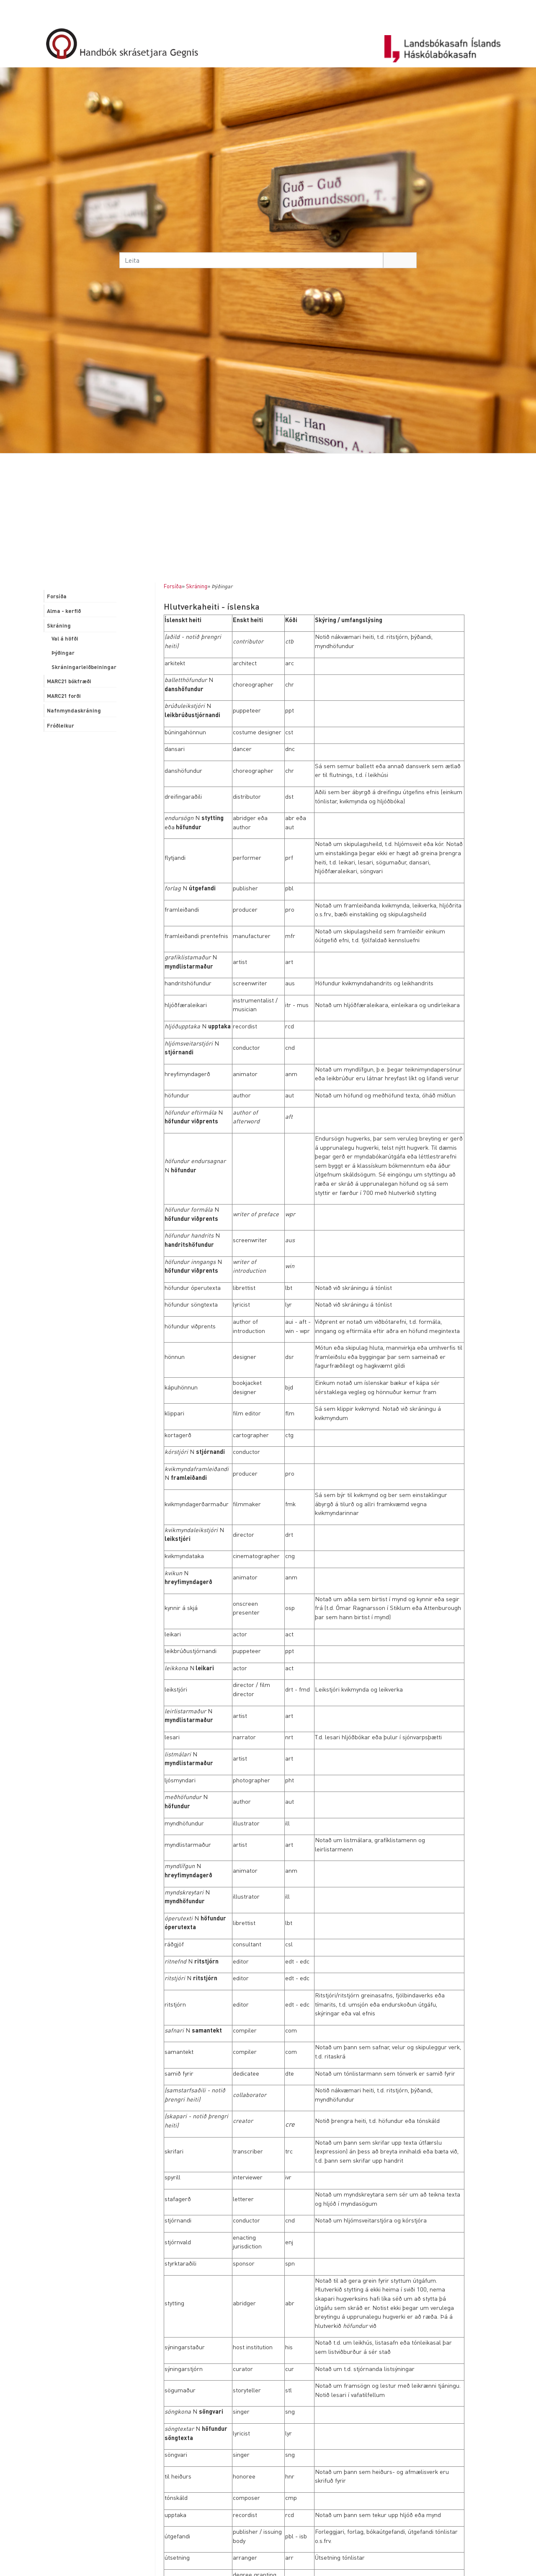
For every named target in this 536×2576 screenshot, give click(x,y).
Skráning (196, 586)
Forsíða (173, 586)
